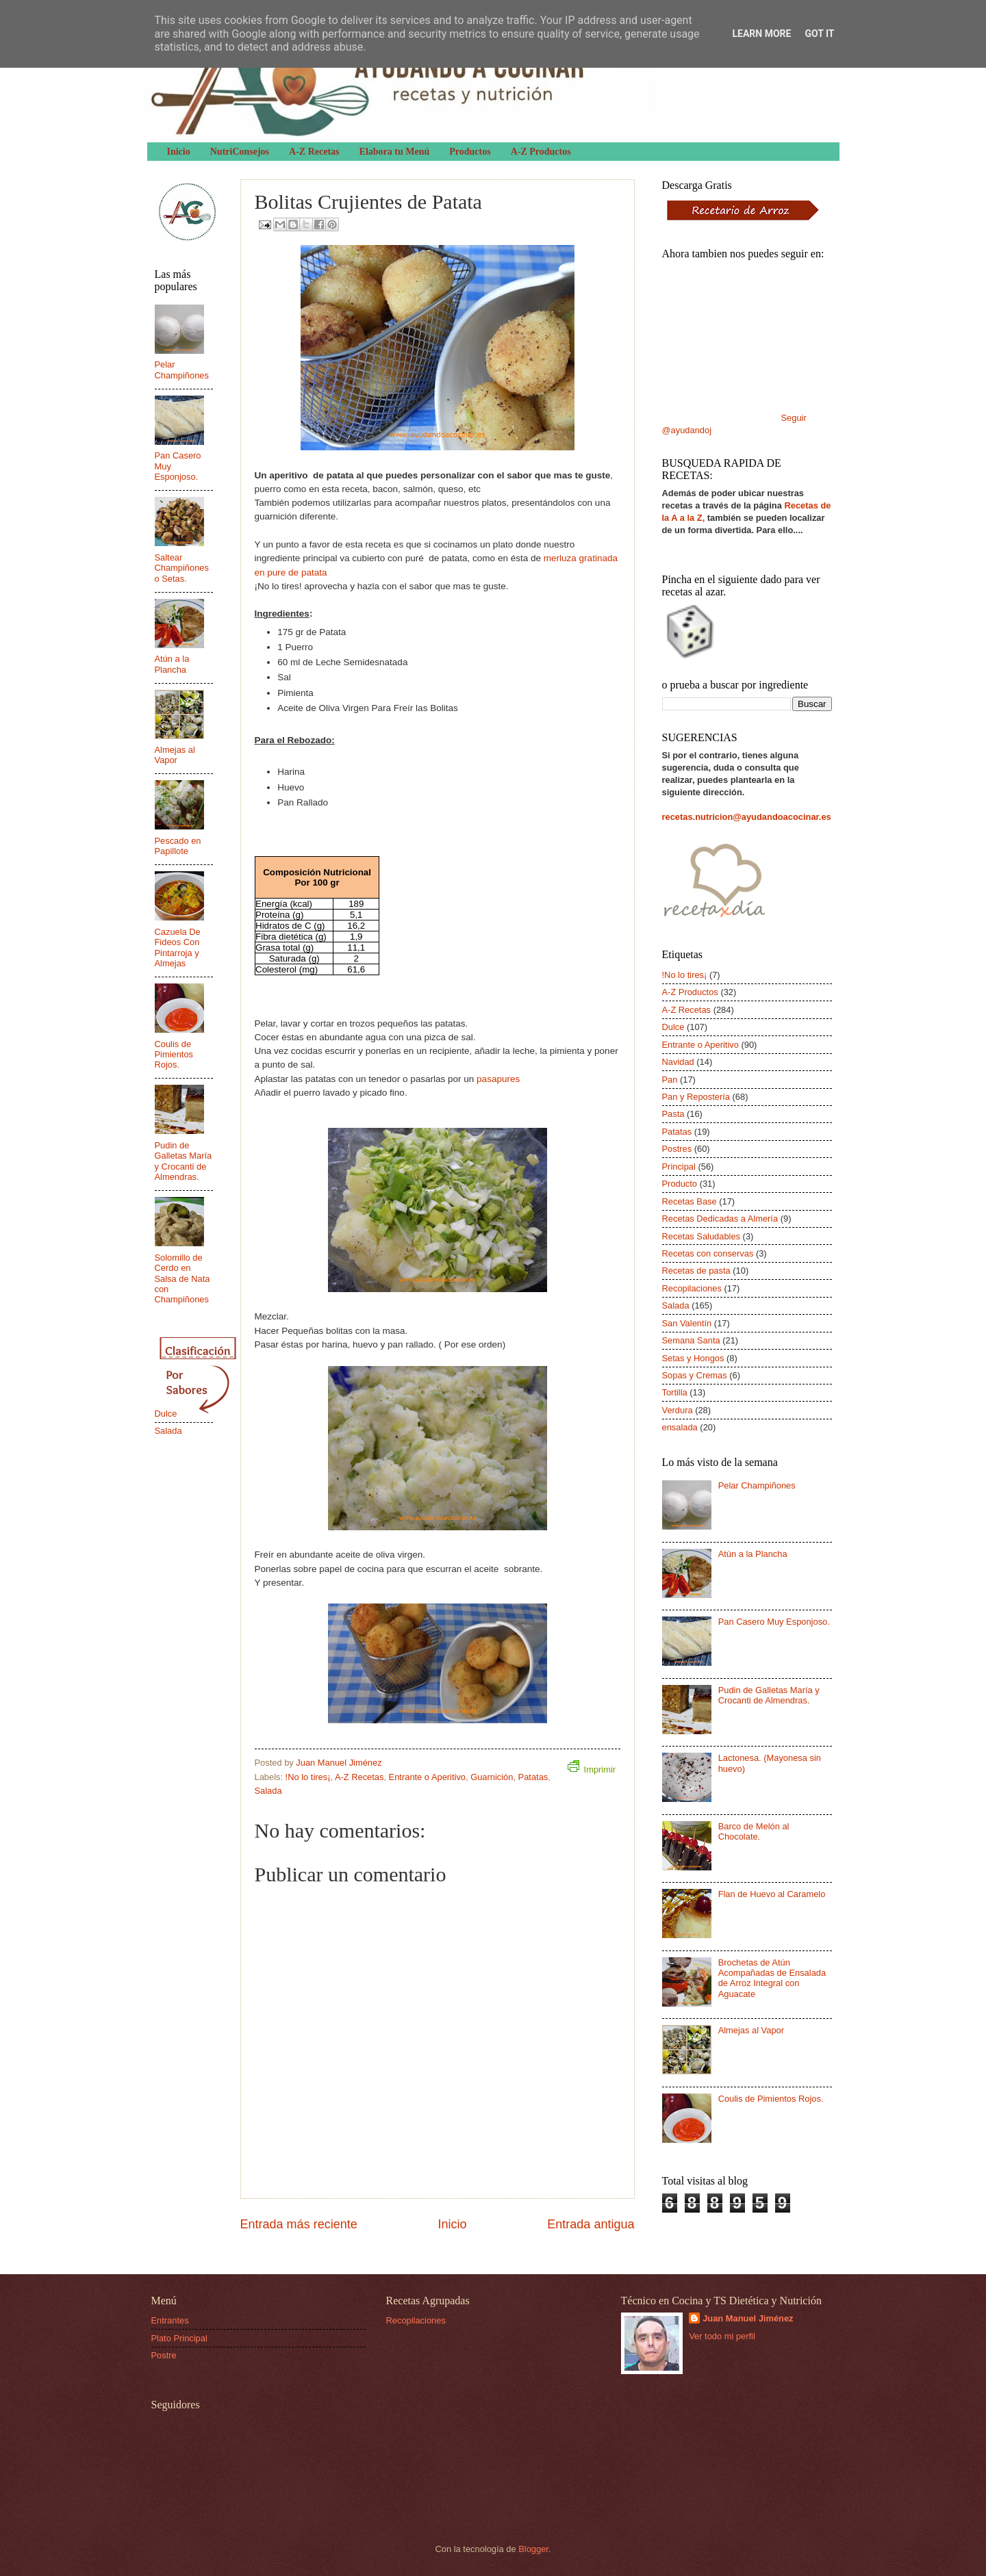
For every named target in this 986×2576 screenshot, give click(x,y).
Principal (679, 1166)
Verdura (677, 1410)
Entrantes (170, 2320)
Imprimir (592, 1767)
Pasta (673, 1114)
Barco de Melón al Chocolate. (753, 1831)
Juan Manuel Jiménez (748, 2318)
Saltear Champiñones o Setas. (182, 568)
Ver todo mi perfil (722, 2336)
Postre (164, 2355)
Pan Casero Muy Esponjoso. (774, 1622)
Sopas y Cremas (694, 1375)
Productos (469, 151)
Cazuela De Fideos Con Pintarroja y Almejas (178, 947)
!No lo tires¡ (308, 1777)
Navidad (678, 1062)
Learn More (761, 33)
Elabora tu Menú (394, 151)
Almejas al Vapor (175, 755)
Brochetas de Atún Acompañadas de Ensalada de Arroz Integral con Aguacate (772, 1978)
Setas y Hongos (693, 1358)
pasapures (498, 1079)
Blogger (533, 2549)
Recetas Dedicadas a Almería (720, 1218)
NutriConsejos (239, 151)
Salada (268, 1791)
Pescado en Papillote (178, 846)
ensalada (680, 1427)
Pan (670, 1079)
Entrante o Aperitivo (427, 1777)
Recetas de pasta (696, 1270)
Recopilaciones (692, 1288)
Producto (680, 1183)
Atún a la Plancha (172, 664)
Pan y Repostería (696, 1097)
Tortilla (674, 1392)
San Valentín (687, 1323)
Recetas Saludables (701, 1236)
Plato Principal (179, 2338)
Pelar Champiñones (182, 369)
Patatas (533, 1777)
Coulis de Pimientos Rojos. (174, 1054)
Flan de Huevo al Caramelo (772, 1894)
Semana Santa (691, 1340)
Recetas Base (689, 1201)
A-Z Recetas (314, 151)
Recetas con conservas (708, 1253)
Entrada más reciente (298, 2224)
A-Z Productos (541, 151)
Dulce (166, 1413)
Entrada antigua (590, 2224)
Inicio (178, 151)
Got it (819, 33)
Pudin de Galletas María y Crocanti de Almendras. (183, 1161)
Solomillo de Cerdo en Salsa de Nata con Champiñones (182, 1278)
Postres (677, 1149)
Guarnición (491, 1777)
